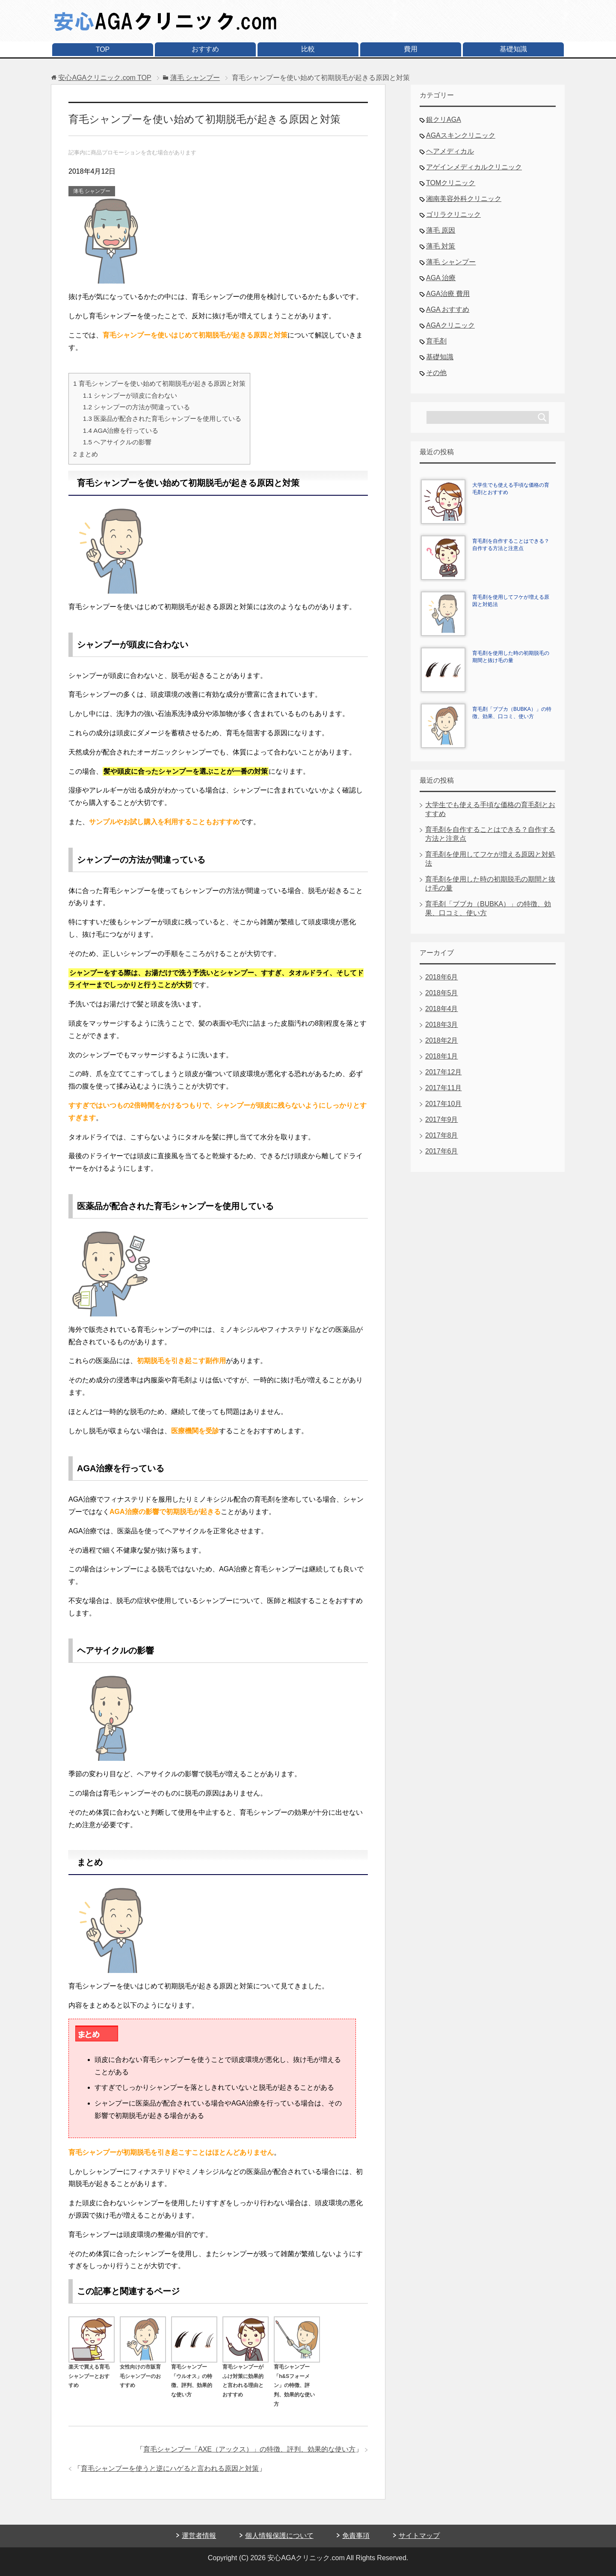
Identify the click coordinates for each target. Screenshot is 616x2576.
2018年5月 (441, 993)
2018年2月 (441, 1040)
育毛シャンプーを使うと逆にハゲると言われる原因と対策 (170, 2468)
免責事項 (356, 2535)
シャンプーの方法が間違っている (136, 407)
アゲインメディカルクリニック (474, 167)
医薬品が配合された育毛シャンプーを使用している (162, 418)
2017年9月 (441, 1119)
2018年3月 (441, 1024)
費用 (411, 49)
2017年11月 (443, 1087)
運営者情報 (199, 2535)
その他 (436, 372)
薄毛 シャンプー (91, 191)
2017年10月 (443, 1103)
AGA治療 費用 (448, 293)
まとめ (85, 454)
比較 (308, 49)
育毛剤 (436, 341)
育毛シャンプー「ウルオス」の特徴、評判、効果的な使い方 (194, 2376)
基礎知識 (513, 49)
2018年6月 (441, 977)
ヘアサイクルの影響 (117, 442)
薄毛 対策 (440, 246)
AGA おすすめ (447, 309)
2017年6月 (441, 1151)
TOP (103, 49)
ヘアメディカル (450, 151)
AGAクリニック (450, 325)
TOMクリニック (450, 182)
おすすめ (205, 49)
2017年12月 (443, 1072)
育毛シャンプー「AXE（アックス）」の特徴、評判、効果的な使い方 (249, 2449)
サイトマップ (419, 2535)
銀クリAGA (443, 119)
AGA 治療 (441, 277)
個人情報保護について (279, 2535)
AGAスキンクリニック (460, 135)
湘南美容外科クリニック (463, 198)
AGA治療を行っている (121, 430)
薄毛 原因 (440, 230)
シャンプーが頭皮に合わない (130, 395)
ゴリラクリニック (453, 214)
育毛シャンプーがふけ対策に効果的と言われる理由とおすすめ (245, 2376)
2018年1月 (441, 1056)
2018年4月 (441, 1008)
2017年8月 (441, 1135)
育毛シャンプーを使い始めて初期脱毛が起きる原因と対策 (159, 383)
